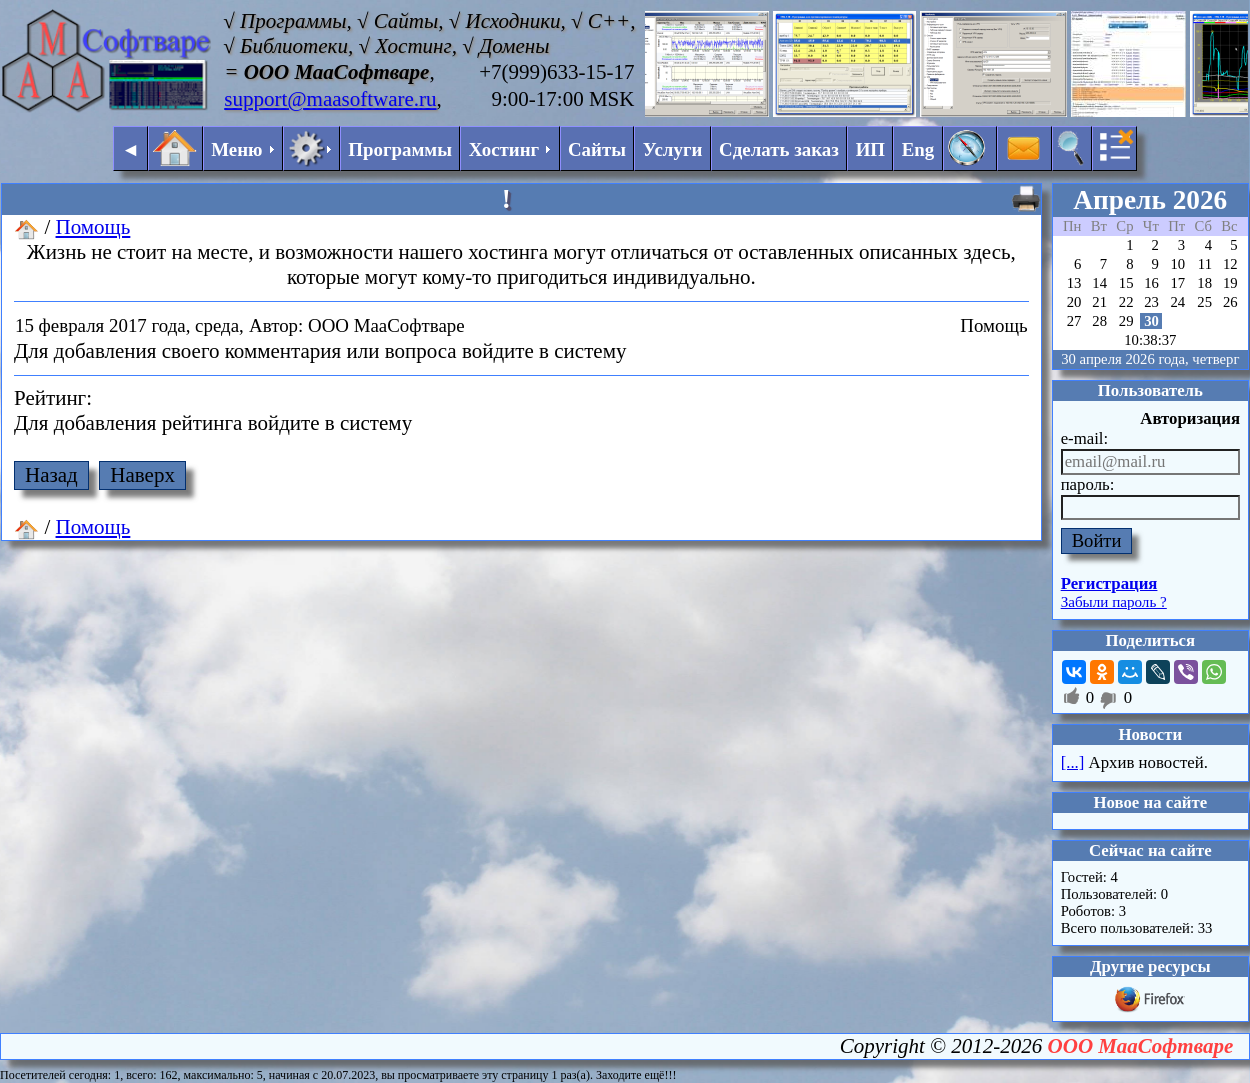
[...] (1073, 762)
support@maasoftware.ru (330, 99)
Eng (918, 149)
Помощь (93, 227)
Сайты (597, 149)
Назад (51, 475)
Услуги (673, 149)
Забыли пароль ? (1114, 602)
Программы (400, 149)
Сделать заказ (779, 149)
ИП (870, 149)
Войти (1097, 540)
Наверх (142, 475)
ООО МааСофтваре (1141, 1046)
